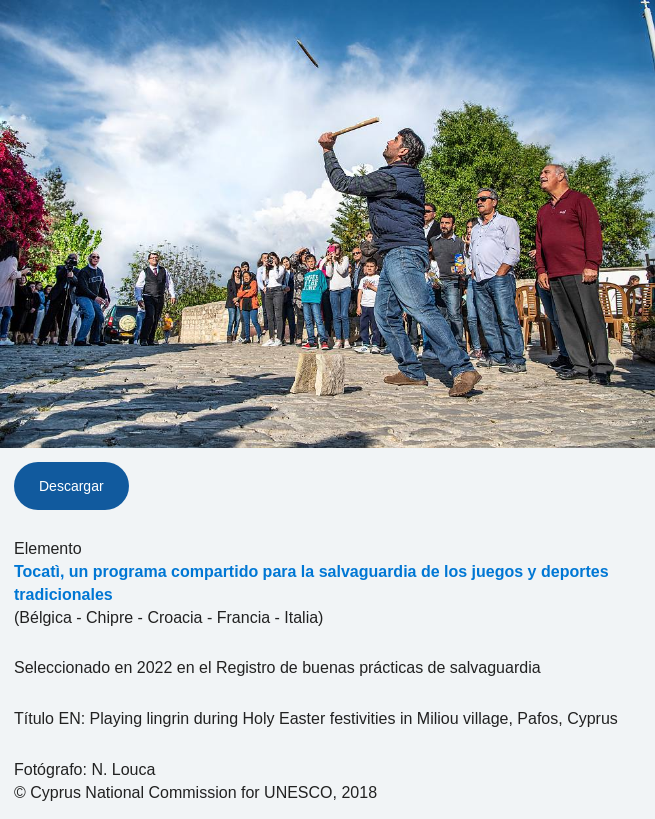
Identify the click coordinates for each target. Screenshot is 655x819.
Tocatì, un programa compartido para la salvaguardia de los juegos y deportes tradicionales (311, 583)
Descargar (71, 486)
